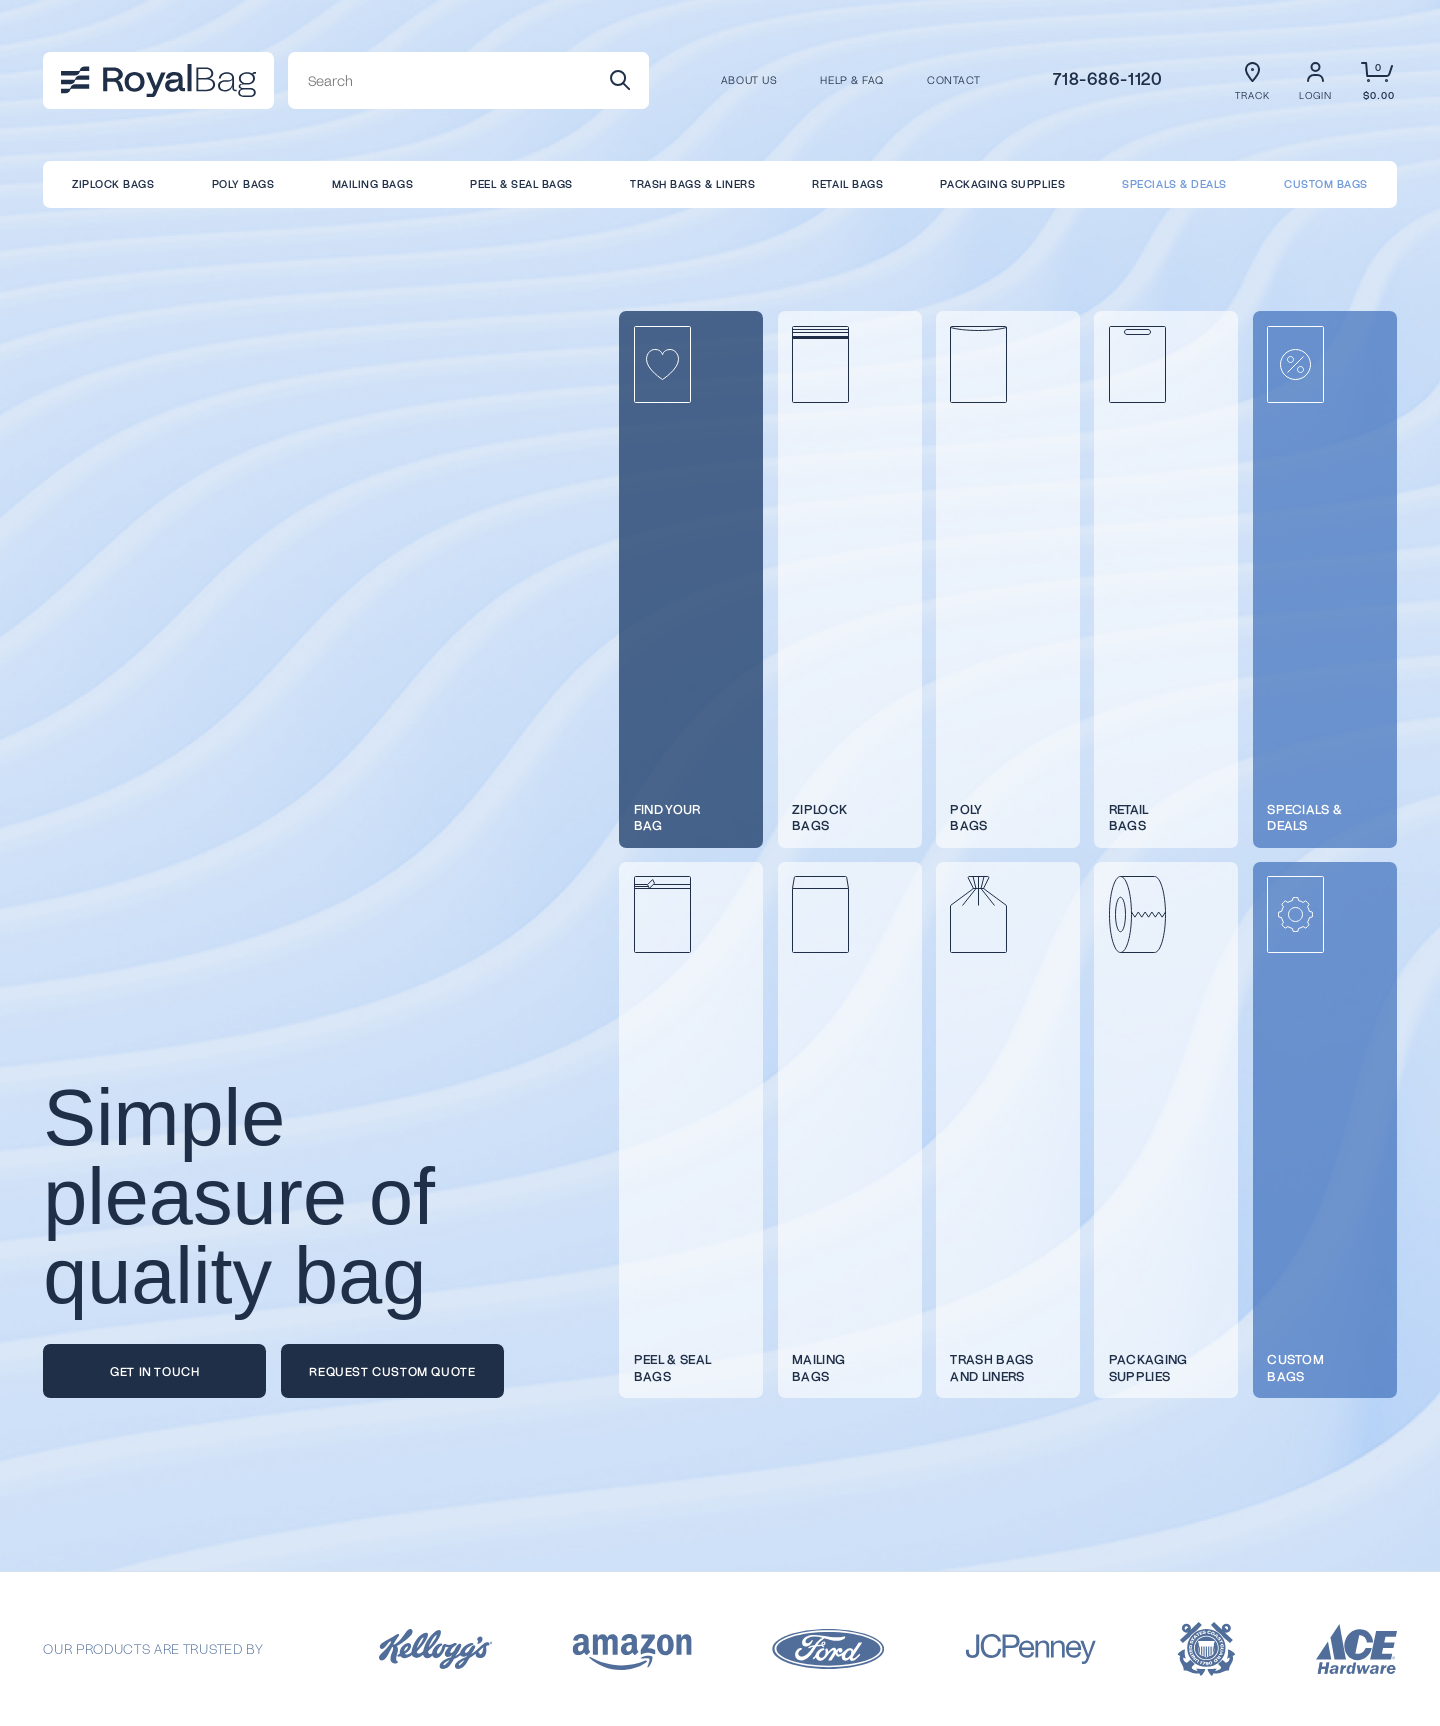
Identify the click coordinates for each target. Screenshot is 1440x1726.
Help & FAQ (851, 80)
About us (749, 80)
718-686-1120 (1108, 78)
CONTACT (954, 80)
